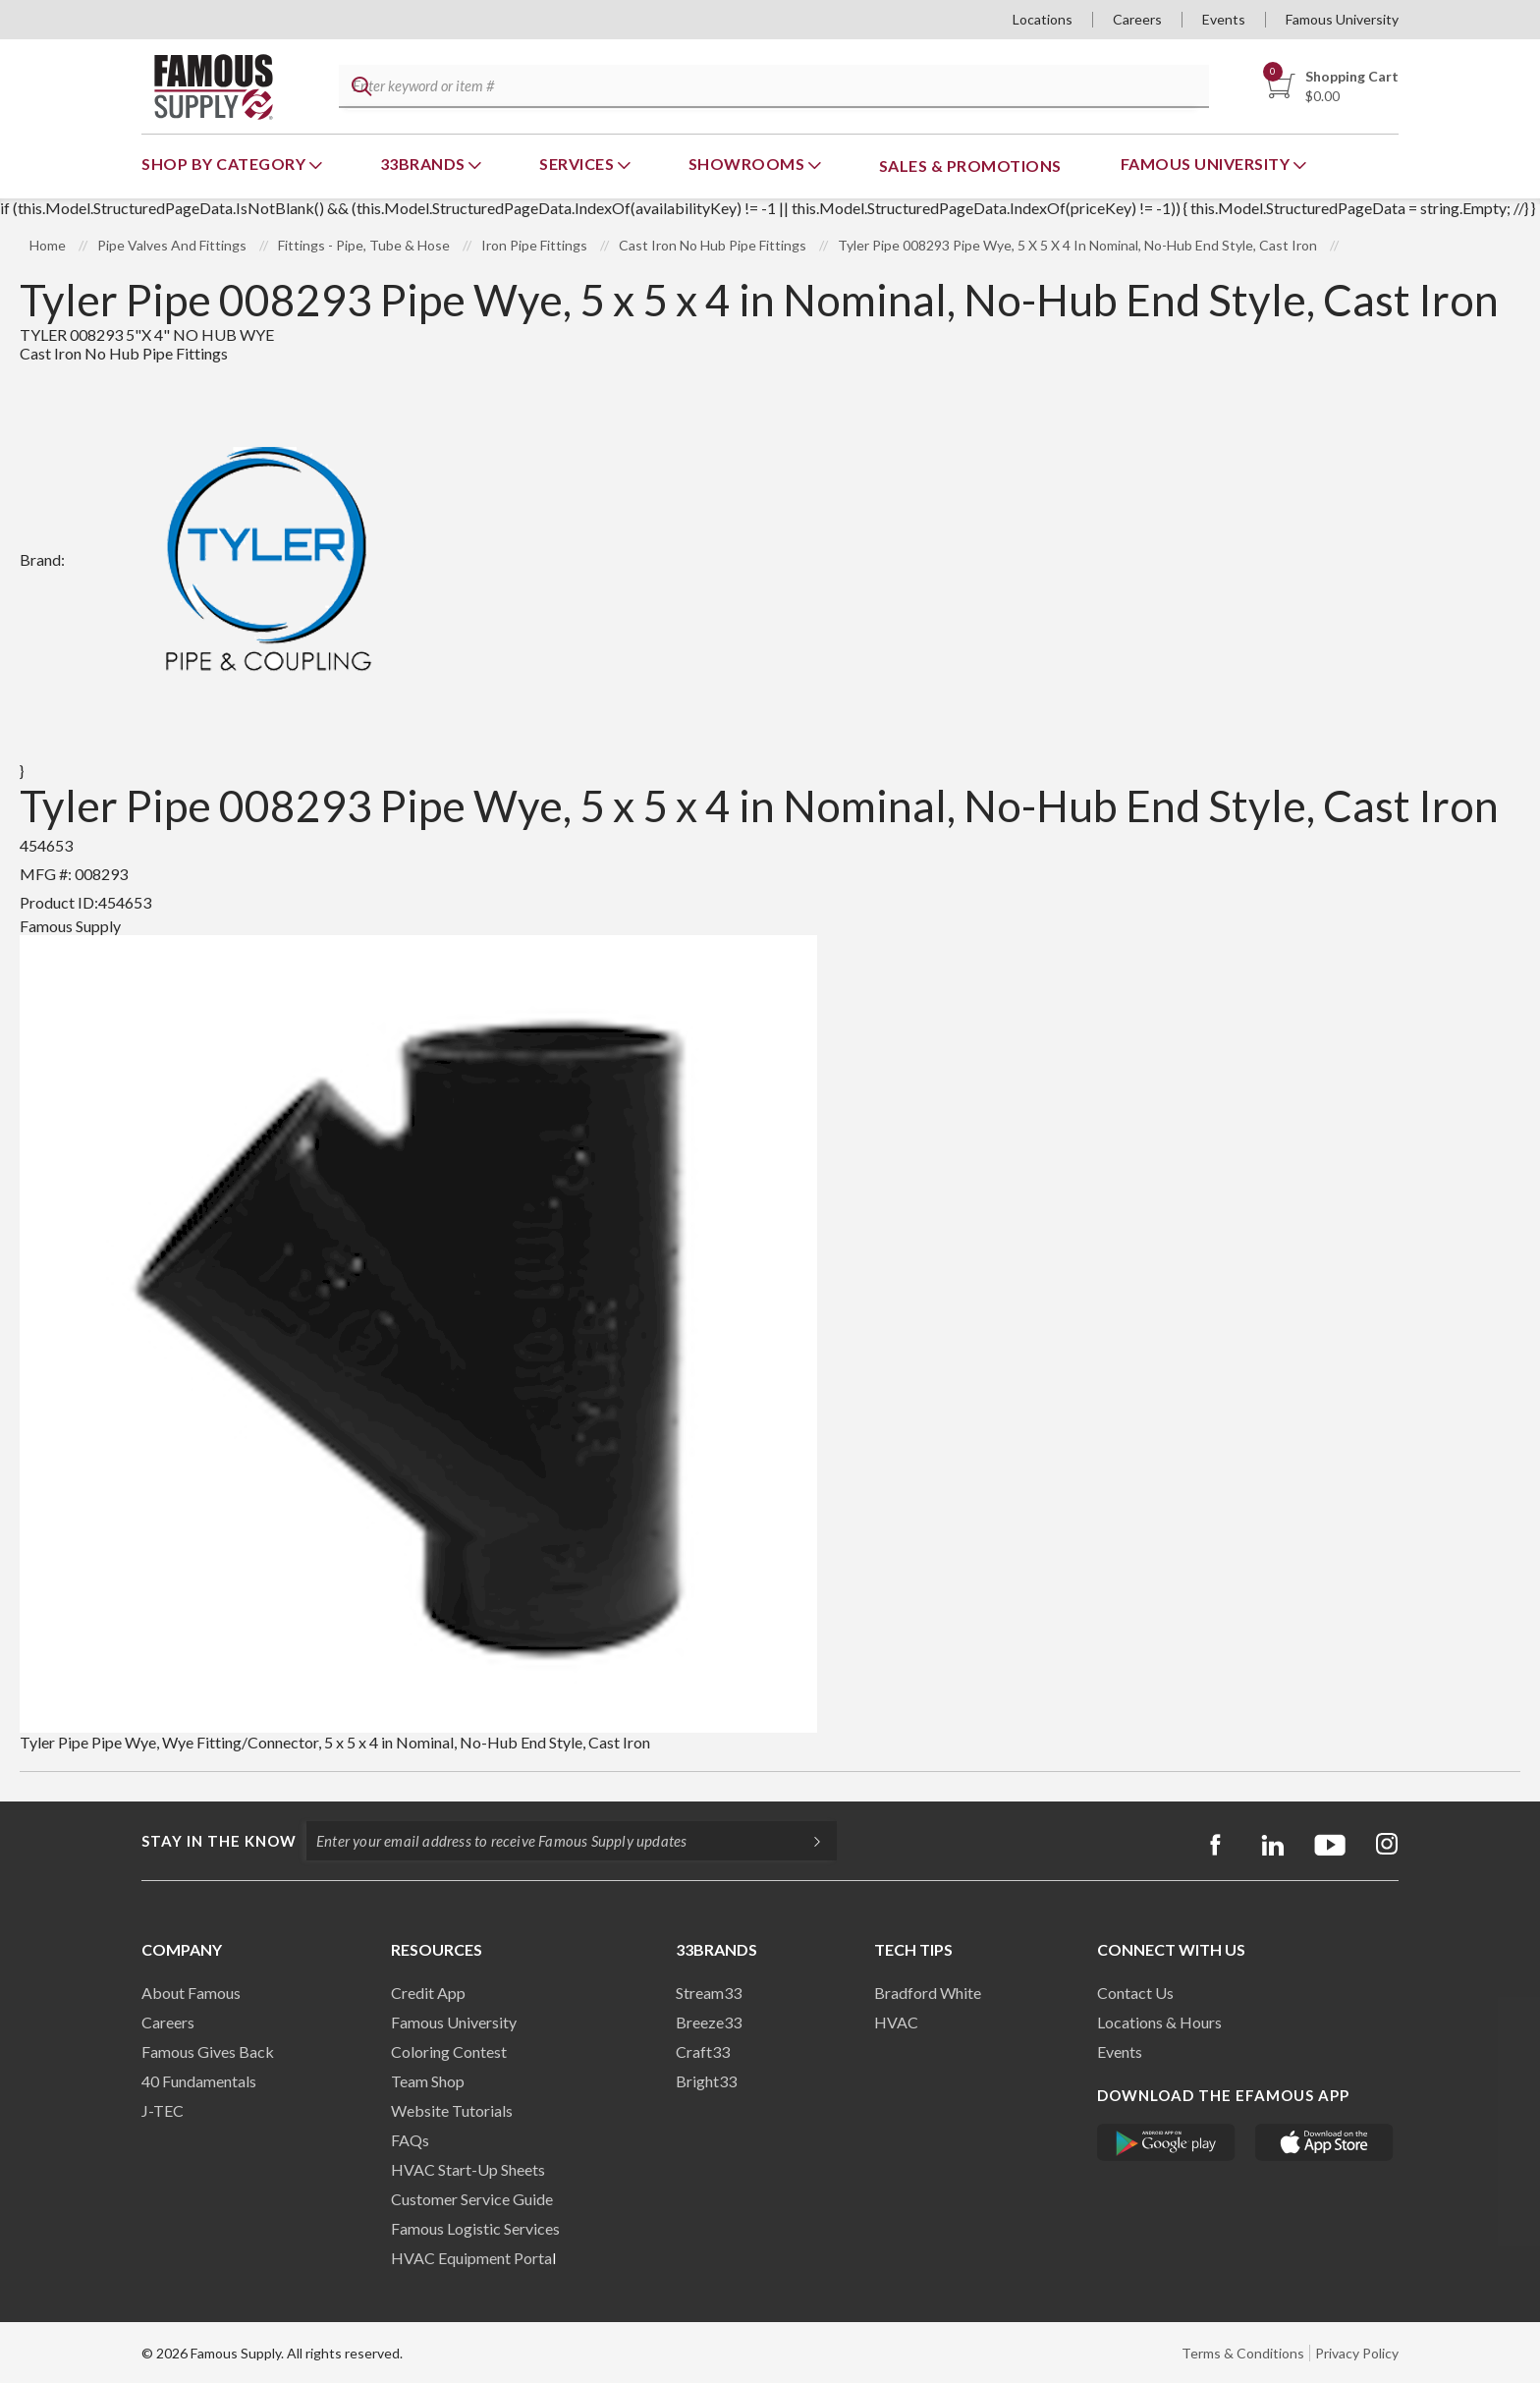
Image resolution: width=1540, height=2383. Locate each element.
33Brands (424, 163)
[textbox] (771, 87)
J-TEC (162, 2110)
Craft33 (703, 2051)
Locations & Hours (1159, 2022)
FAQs (410, 2140)
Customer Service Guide (472, 2198)
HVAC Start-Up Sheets (468, 2169)
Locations (1042, 19)
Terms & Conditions (1243, 2353)
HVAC (896, 2022)
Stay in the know (219, 1841)
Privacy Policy (1357, 2353)
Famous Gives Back (207, 2051)
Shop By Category (225, 163)
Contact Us (1135, 1992)
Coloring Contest (449, 2051)
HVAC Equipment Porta (471, 2257)
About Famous (191, 1992)
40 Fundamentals (198, 2081)
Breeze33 (709, 2022)
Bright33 (706, 2081)
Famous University (1342, 19)
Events (1223, 19)
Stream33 (709, 1992)
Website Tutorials (452, 2110)
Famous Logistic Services (475, 2228)
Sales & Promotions (970, 165)
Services (578, 163)
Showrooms (748, 163)
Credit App (428, 1992)
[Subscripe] (807, 1840)
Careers (1137, 19)
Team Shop (428, 2081)
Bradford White (927, 1992)
